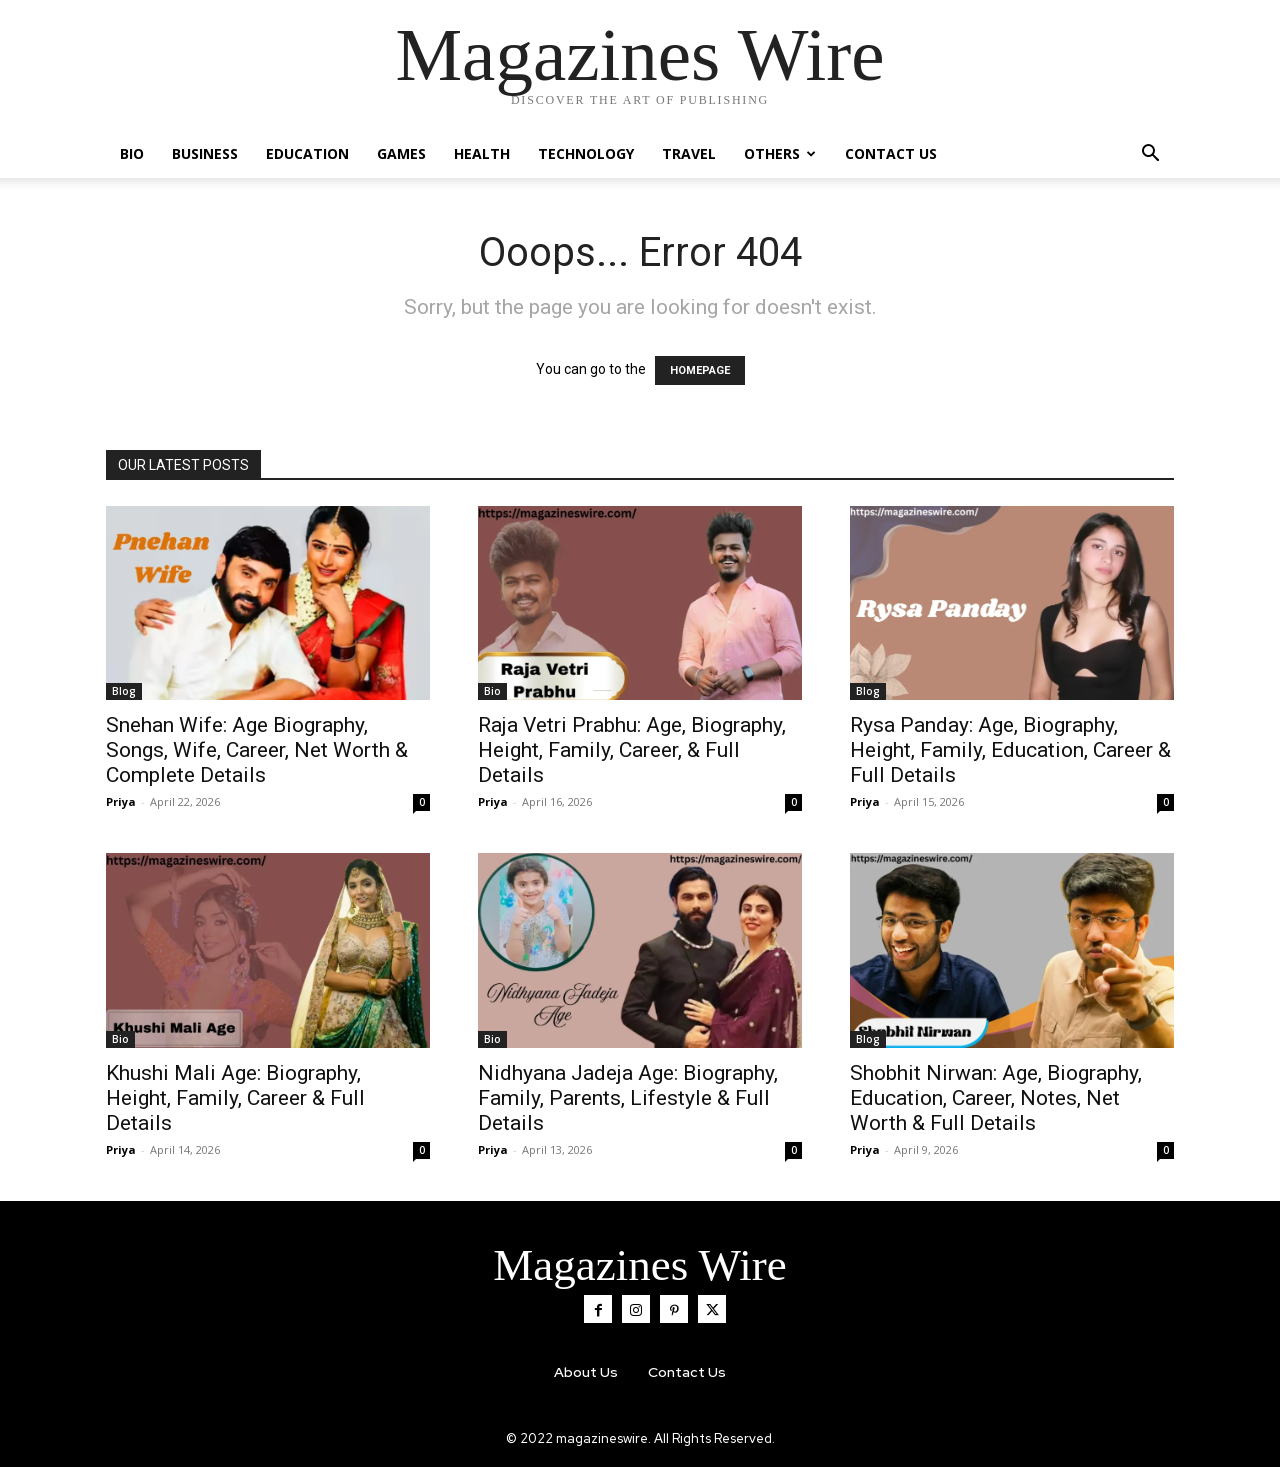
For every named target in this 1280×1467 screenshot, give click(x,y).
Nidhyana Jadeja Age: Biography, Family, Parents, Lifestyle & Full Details (628, 1098)
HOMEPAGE (700, 370)
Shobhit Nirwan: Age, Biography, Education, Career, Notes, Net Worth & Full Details (996, 1098)
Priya (121, 801)
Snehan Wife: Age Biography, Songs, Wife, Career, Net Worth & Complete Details (257, 750)
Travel (689, 153)
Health (482, 153)
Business (205, 153)
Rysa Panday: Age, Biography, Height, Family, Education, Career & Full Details (1010, 750)
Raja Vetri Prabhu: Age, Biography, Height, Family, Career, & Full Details (632, 750)
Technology (586, 153)
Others (780, 153)
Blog (124, 691)
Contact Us (891, 153)
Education (307, 153)
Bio (132, 153)
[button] (1150, 155)
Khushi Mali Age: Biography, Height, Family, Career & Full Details (235, 1098)
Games (401, 153)
